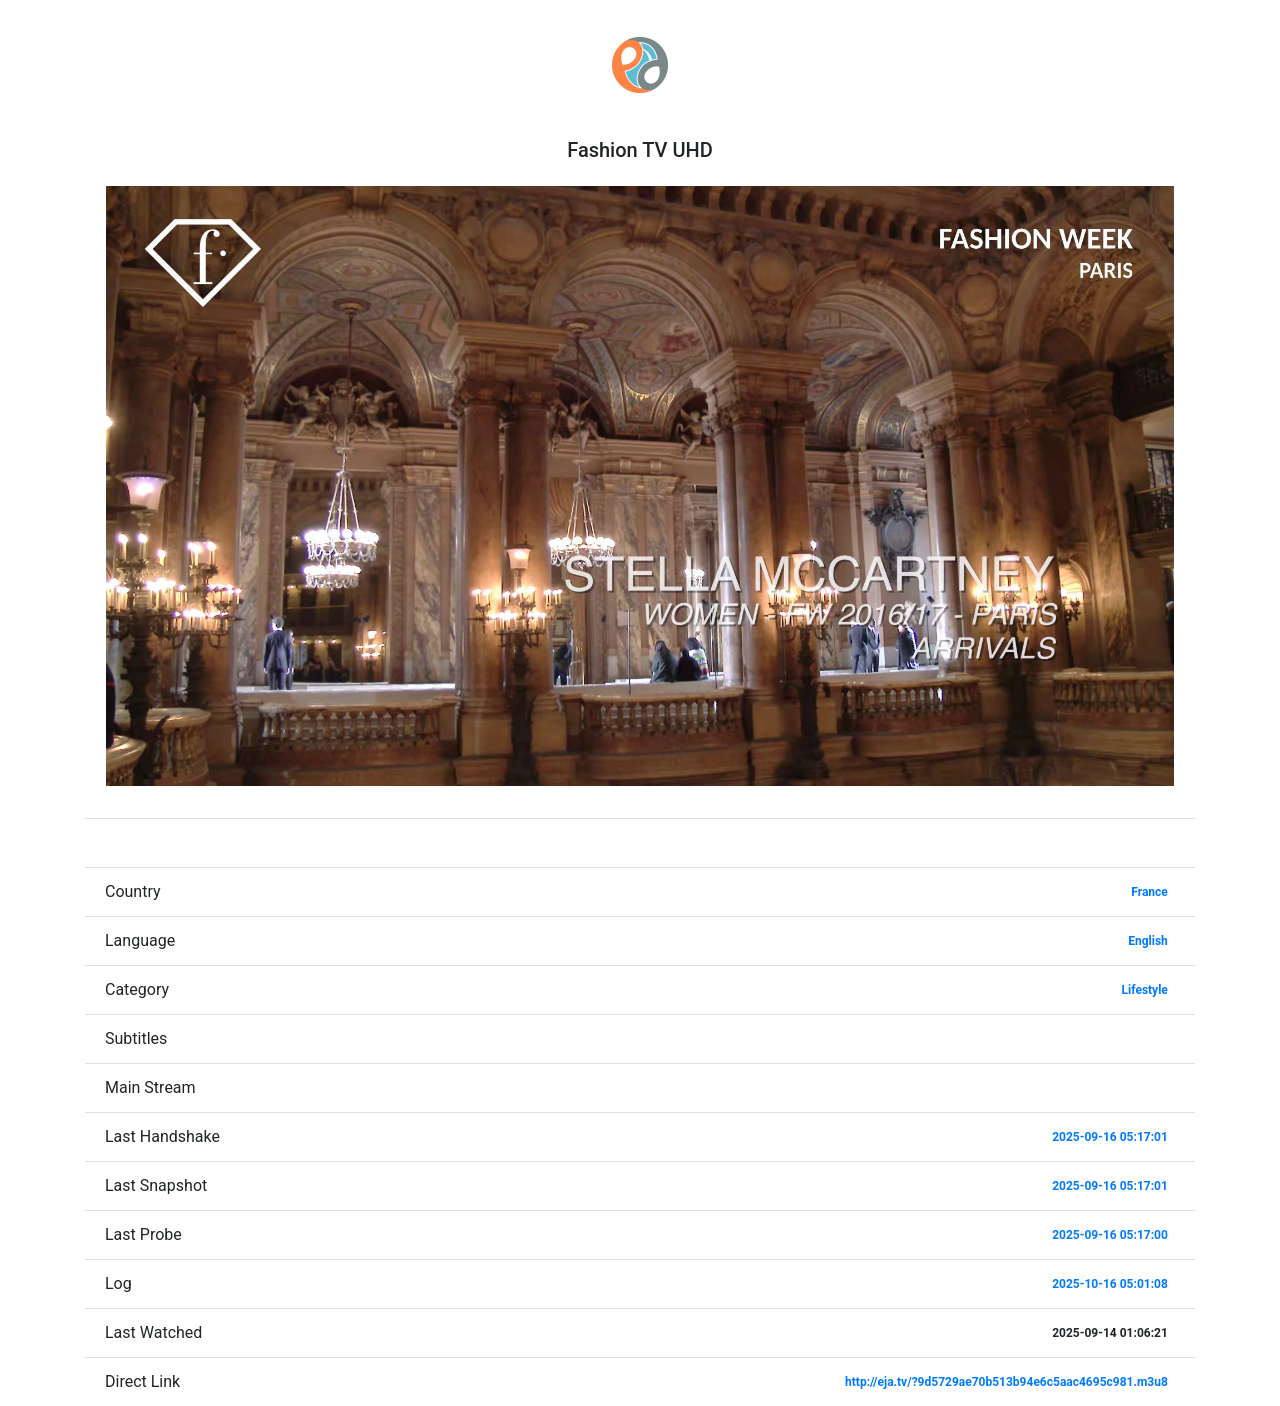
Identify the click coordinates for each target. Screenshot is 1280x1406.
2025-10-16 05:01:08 (1110, 1284)
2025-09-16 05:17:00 (1110, 1235)
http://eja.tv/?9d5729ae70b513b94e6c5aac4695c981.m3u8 (1006, 1382)
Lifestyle (1145, 990)
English (1148, 941)
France (1149, 892)
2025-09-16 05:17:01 (1110, 1137)
